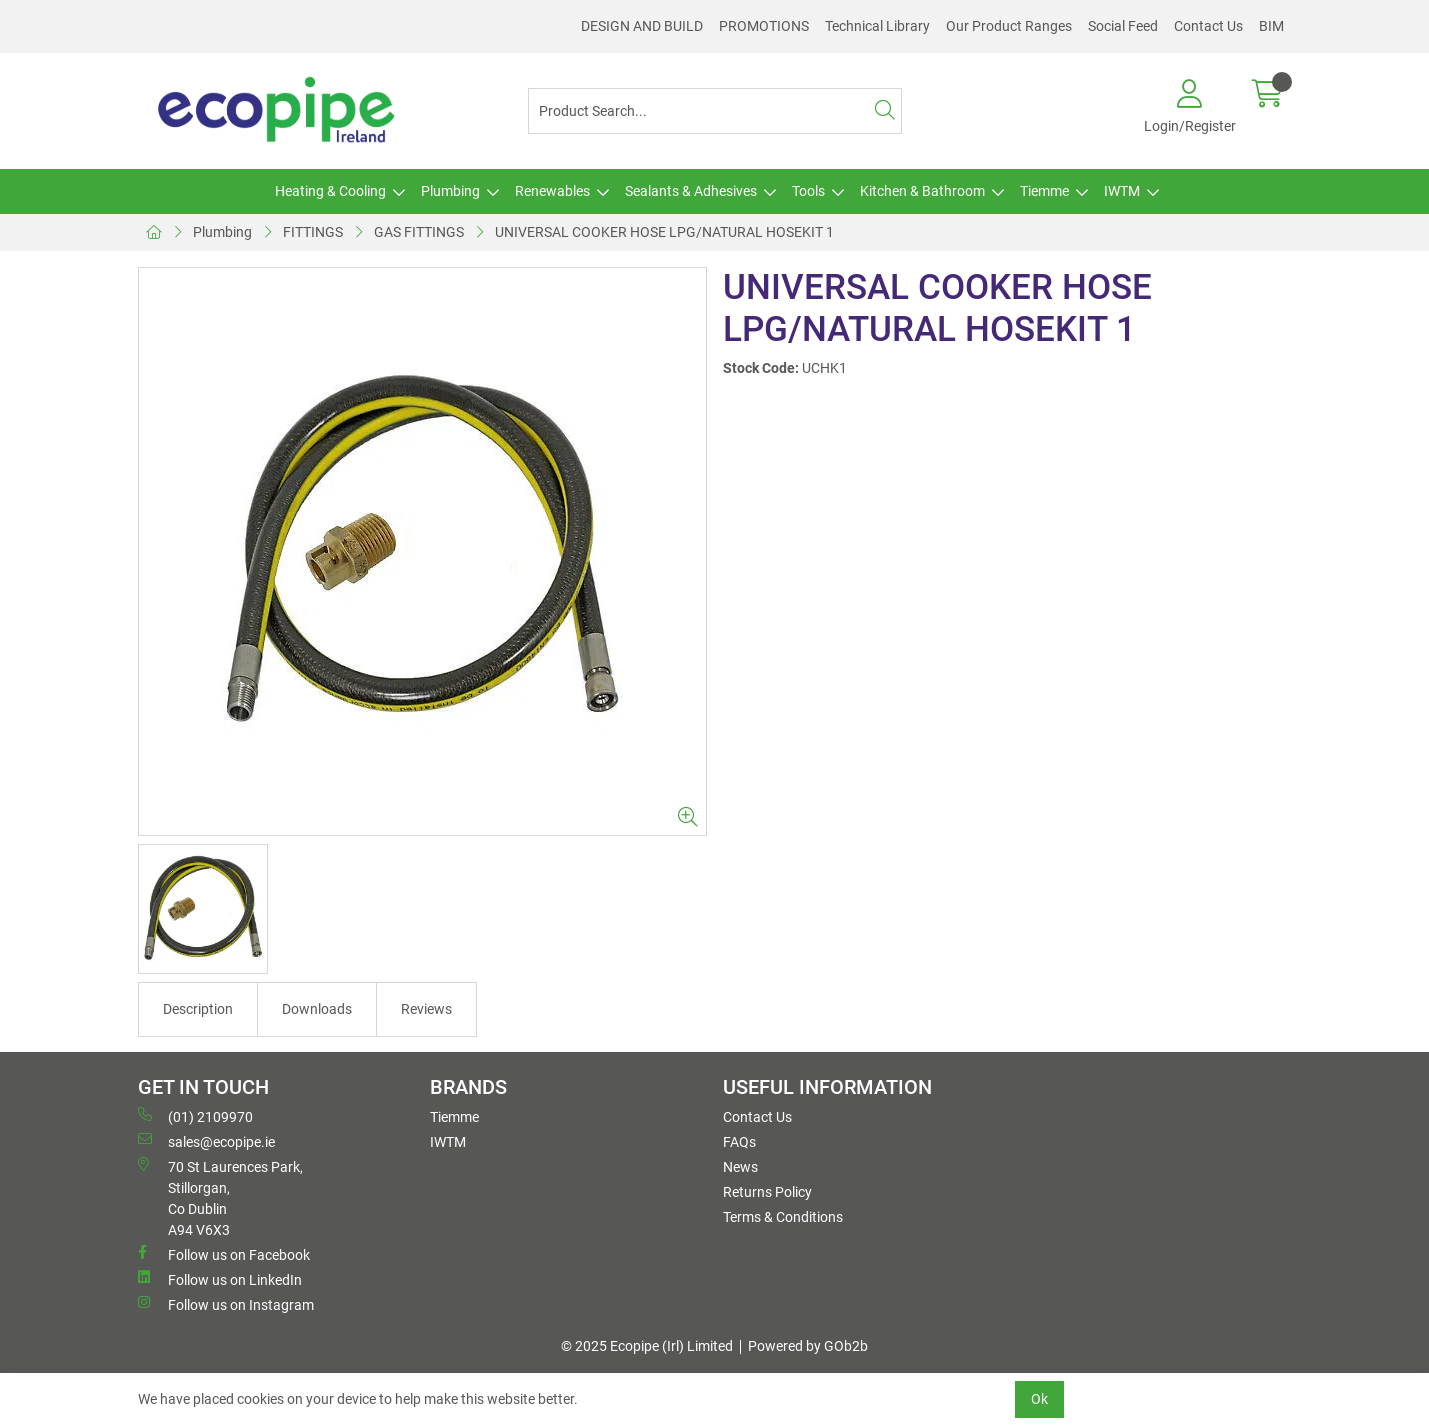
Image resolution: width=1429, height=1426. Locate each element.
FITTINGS (313, 232)
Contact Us (1208, 26)
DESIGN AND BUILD (642, 26)
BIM (1271, 26)
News (740, 1167)
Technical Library (877, 26)
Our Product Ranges (1009, 26)
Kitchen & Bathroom (922, 191)
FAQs (739, 1142)
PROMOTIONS (764, 26)
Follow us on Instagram (226, 1304)
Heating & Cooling (330, 191)
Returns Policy (767, 1192)
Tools (808, 191)
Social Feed (1123, 26)
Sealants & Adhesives (691, 191)
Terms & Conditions (783, 1217)
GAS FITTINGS (419, 232)
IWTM (1122, 191)
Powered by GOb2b (808, 1346)
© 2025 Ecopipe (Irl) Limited (647, 1346)
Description (198, 1009)
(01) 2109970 (195, 1116)
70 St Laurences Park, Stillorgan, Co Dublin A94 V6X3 (220, 1197)
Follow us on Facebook (224, 1254)
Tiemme (1044, 191)
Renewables (552, 191)
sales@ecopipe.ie (206, 1141)
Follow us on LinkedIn (220, 1279)
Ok (1039, 1399)
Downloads (317, 1009)
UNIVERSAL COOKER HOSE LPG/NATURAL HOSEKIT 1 (664, 232)
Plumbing (450, 191)
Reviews (426, 1009)
